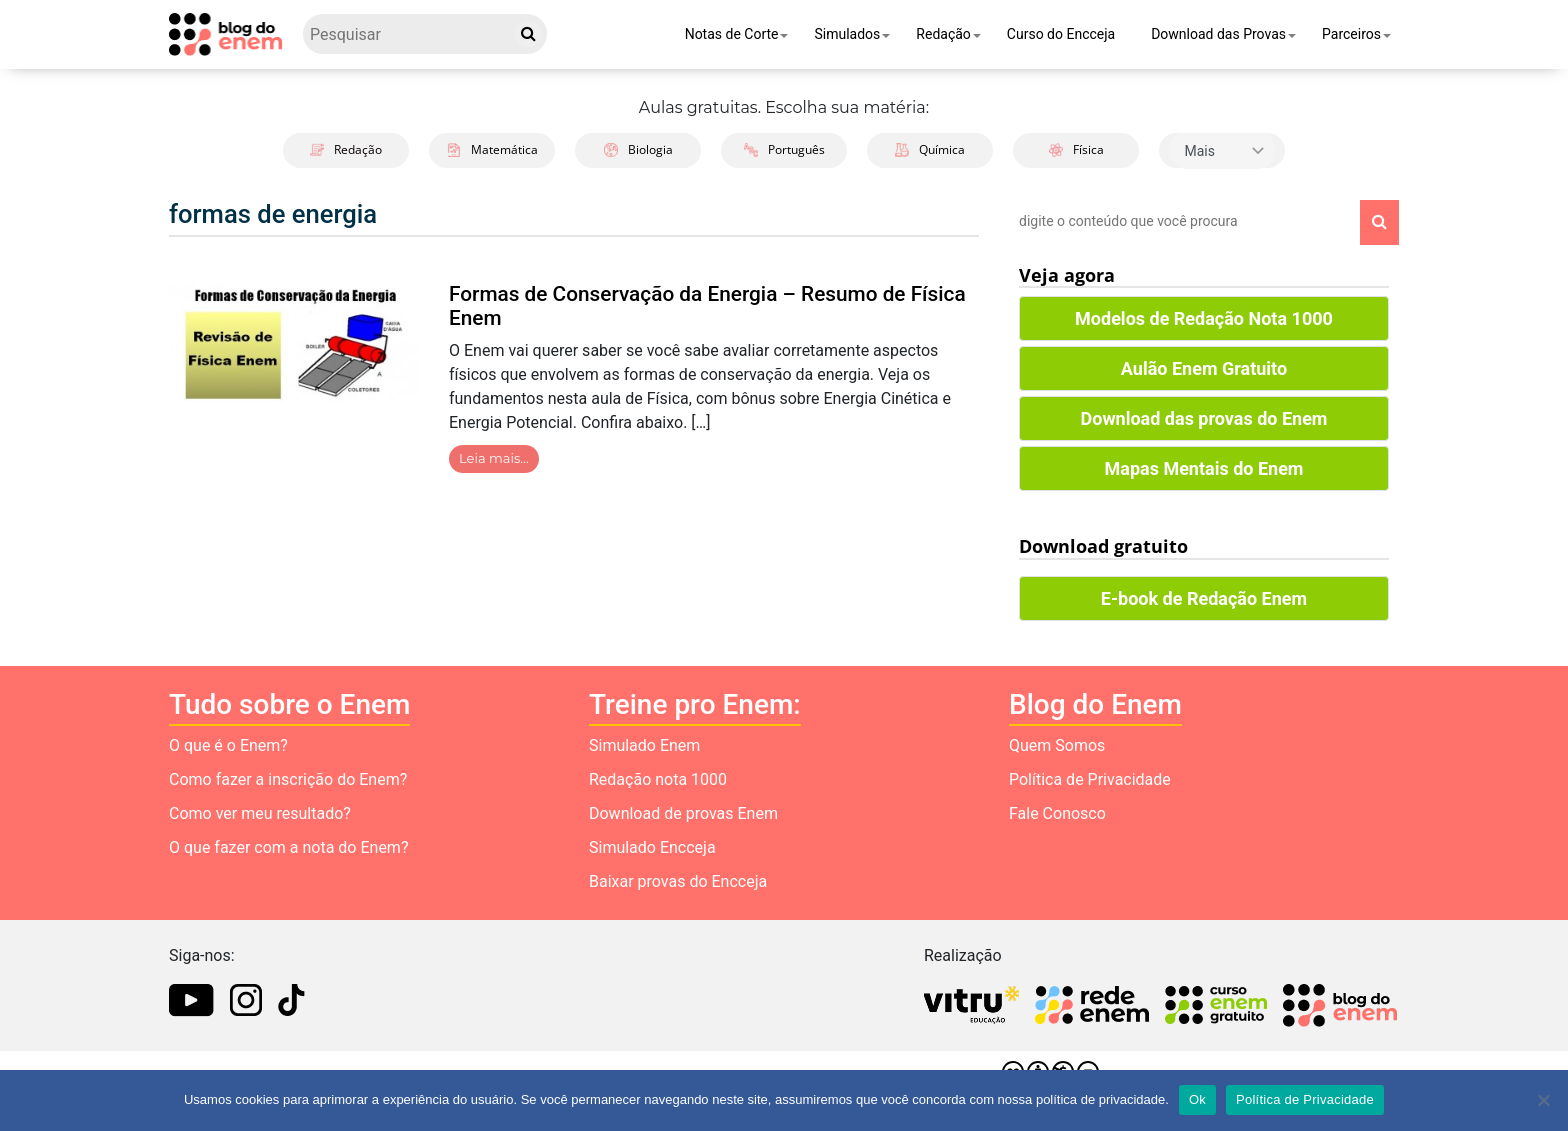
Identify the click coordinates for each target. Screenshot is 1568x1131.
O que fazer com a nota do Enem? (288, 847)
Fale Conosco (1057, 813)
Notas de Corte (732, 34)
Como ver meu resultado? (260, 813)
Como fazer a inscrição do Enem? (288, 779)
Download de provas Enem (683, 813)
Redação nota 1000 (658, 779)
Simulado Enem (644, 745)
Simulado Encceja (652, 847)
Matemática (492, 149)
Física (1076, 149)
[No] (1543, 1100)
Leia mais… (494, 458)
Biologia (638, 149)
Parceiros (1351, 34)
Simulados (847, 34)
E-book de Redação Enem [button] (1204, 598)
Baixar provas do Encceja (678, 881)
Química (930, 149)
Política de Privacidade (1090, 779)
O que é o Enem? (228, 745)
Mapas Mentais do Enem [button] (1204, 468)
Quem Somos (1057, 745)
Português (784, 149)
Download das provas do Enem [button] (1204, 418)
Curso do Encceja (1061, 34)
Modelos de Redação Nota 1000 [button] (1204, 318)
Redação (943, 34)
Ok (1197, 1099)
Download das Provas (1218, 34)
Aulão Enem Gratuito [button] (1204, 368)
